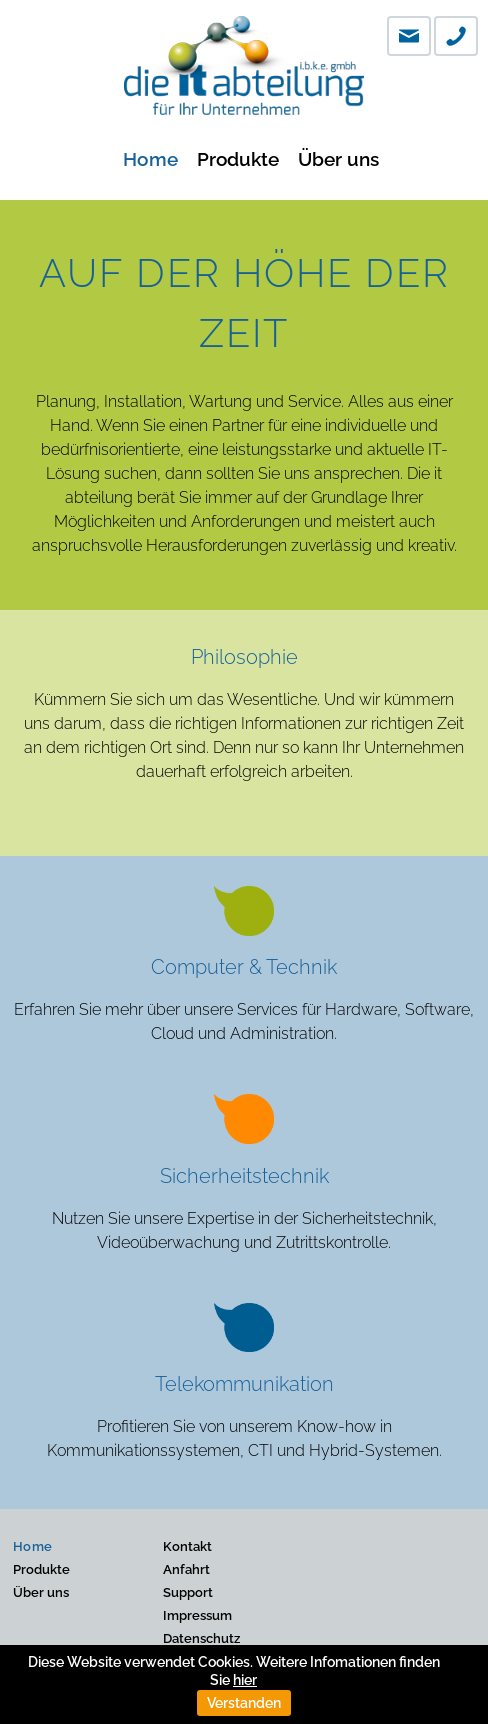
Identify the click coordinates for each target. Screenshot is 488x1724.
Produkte (238, 159)
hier (245, 1680)
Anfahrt (186, 1569)
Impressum (197, 1615)
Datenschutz (201, 1638)
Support (188, 1592)
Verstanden (244, 1703)
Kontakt (187, 1546)
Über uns (338, 159)
